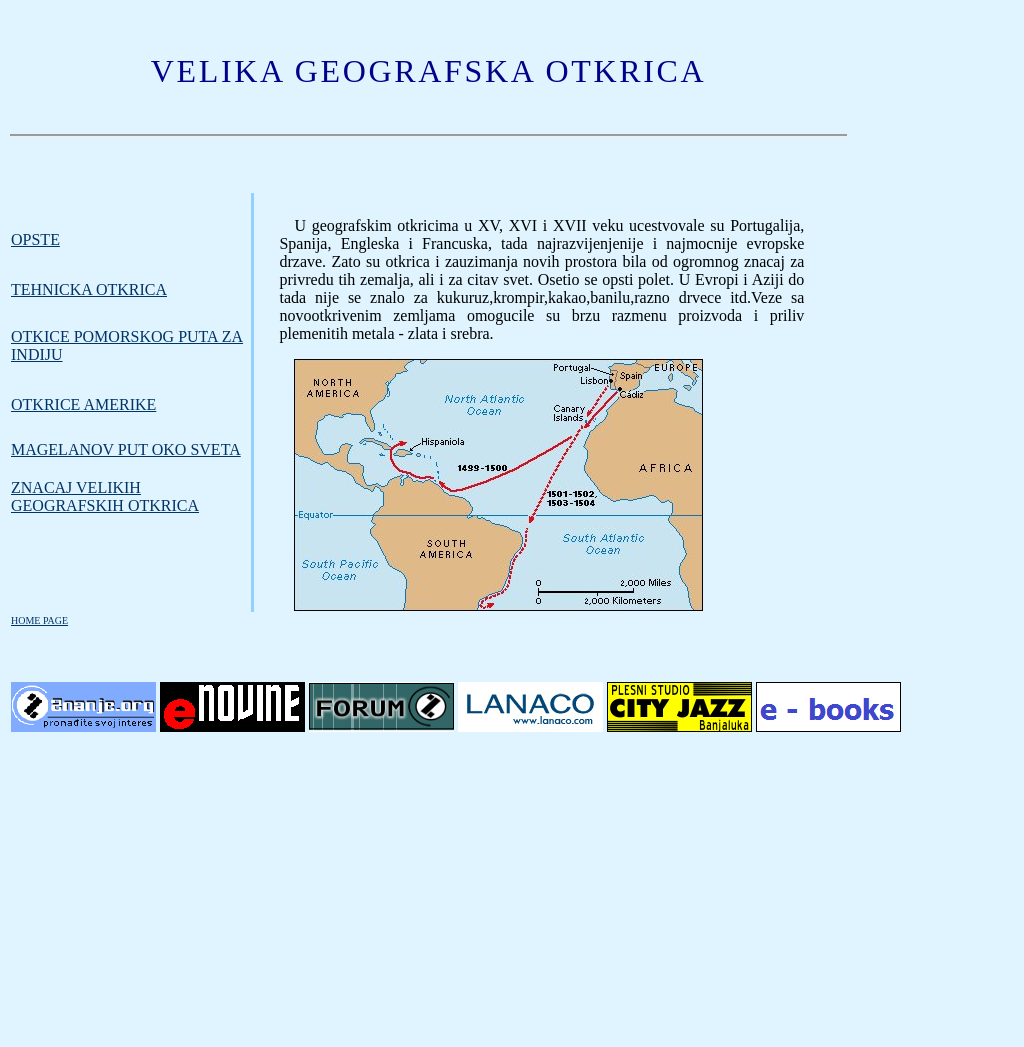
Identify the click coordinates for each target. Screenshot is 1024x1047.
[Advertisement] (512, 891)
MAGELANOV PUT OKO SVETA (126, 449)
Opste (35, 239)
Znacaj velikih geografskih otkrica (105, 496)
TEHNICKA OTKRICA (89, 289)
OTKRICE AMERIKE (83, 404)
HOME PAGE (39, 620)
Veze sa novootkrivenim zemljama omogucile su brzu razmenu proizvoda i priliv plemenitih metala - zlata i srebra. (541, 315)
